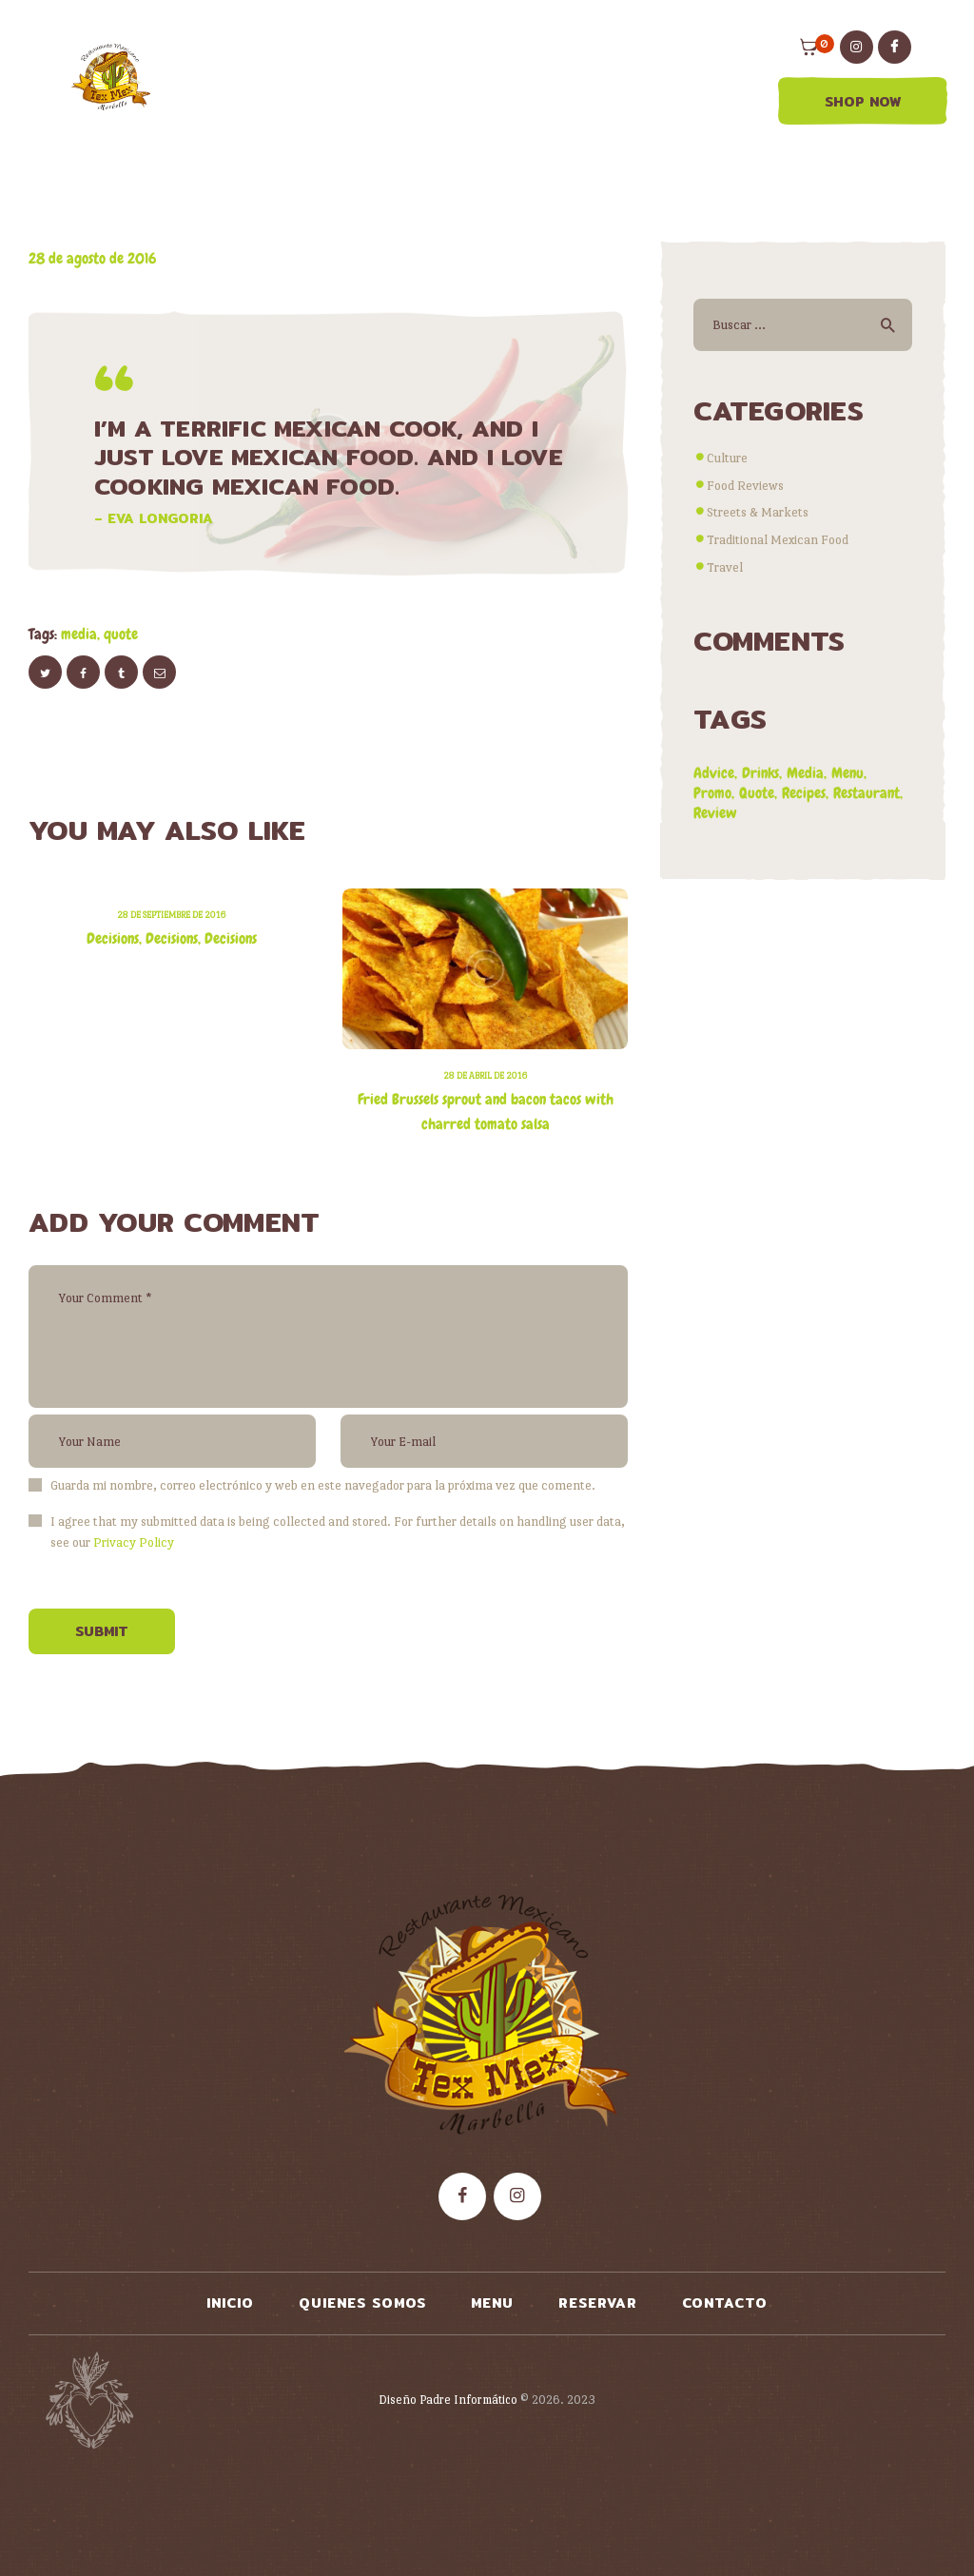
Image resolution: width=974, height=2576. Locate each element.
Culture (727, 457)
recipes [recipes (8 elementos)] (804, 793)
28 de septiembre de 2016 (171, 914)
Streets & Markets (757, 511)
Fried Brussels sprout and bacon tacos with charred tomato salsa (486, 1111)
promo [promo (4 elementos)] (712, 793)
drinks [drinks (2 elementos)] (760, 773)
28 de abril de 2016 (485, 1075)
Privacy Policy (133, 1542)
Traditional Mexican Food (777, 539)
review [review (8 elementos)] (715, 813)
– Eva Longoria (153, 518)
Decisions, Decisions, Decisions (172, 938)
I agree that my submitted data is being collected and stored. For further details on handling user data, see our (337, 1532)
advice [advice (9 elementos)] (713, 773)
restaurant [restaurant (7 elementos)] (866, 793)
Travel (725, 567)
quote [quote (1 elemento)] (756, 793)
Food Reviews (745, 485)
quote (121, 634)
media (79, 634)
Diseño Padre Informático (448, 2399)
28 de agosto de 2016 (92, 258)
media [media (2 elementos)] (805, 773)
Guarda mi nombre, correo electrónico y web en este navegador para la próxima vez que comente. (322, 1485)
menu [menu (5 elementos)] (847, 773)
